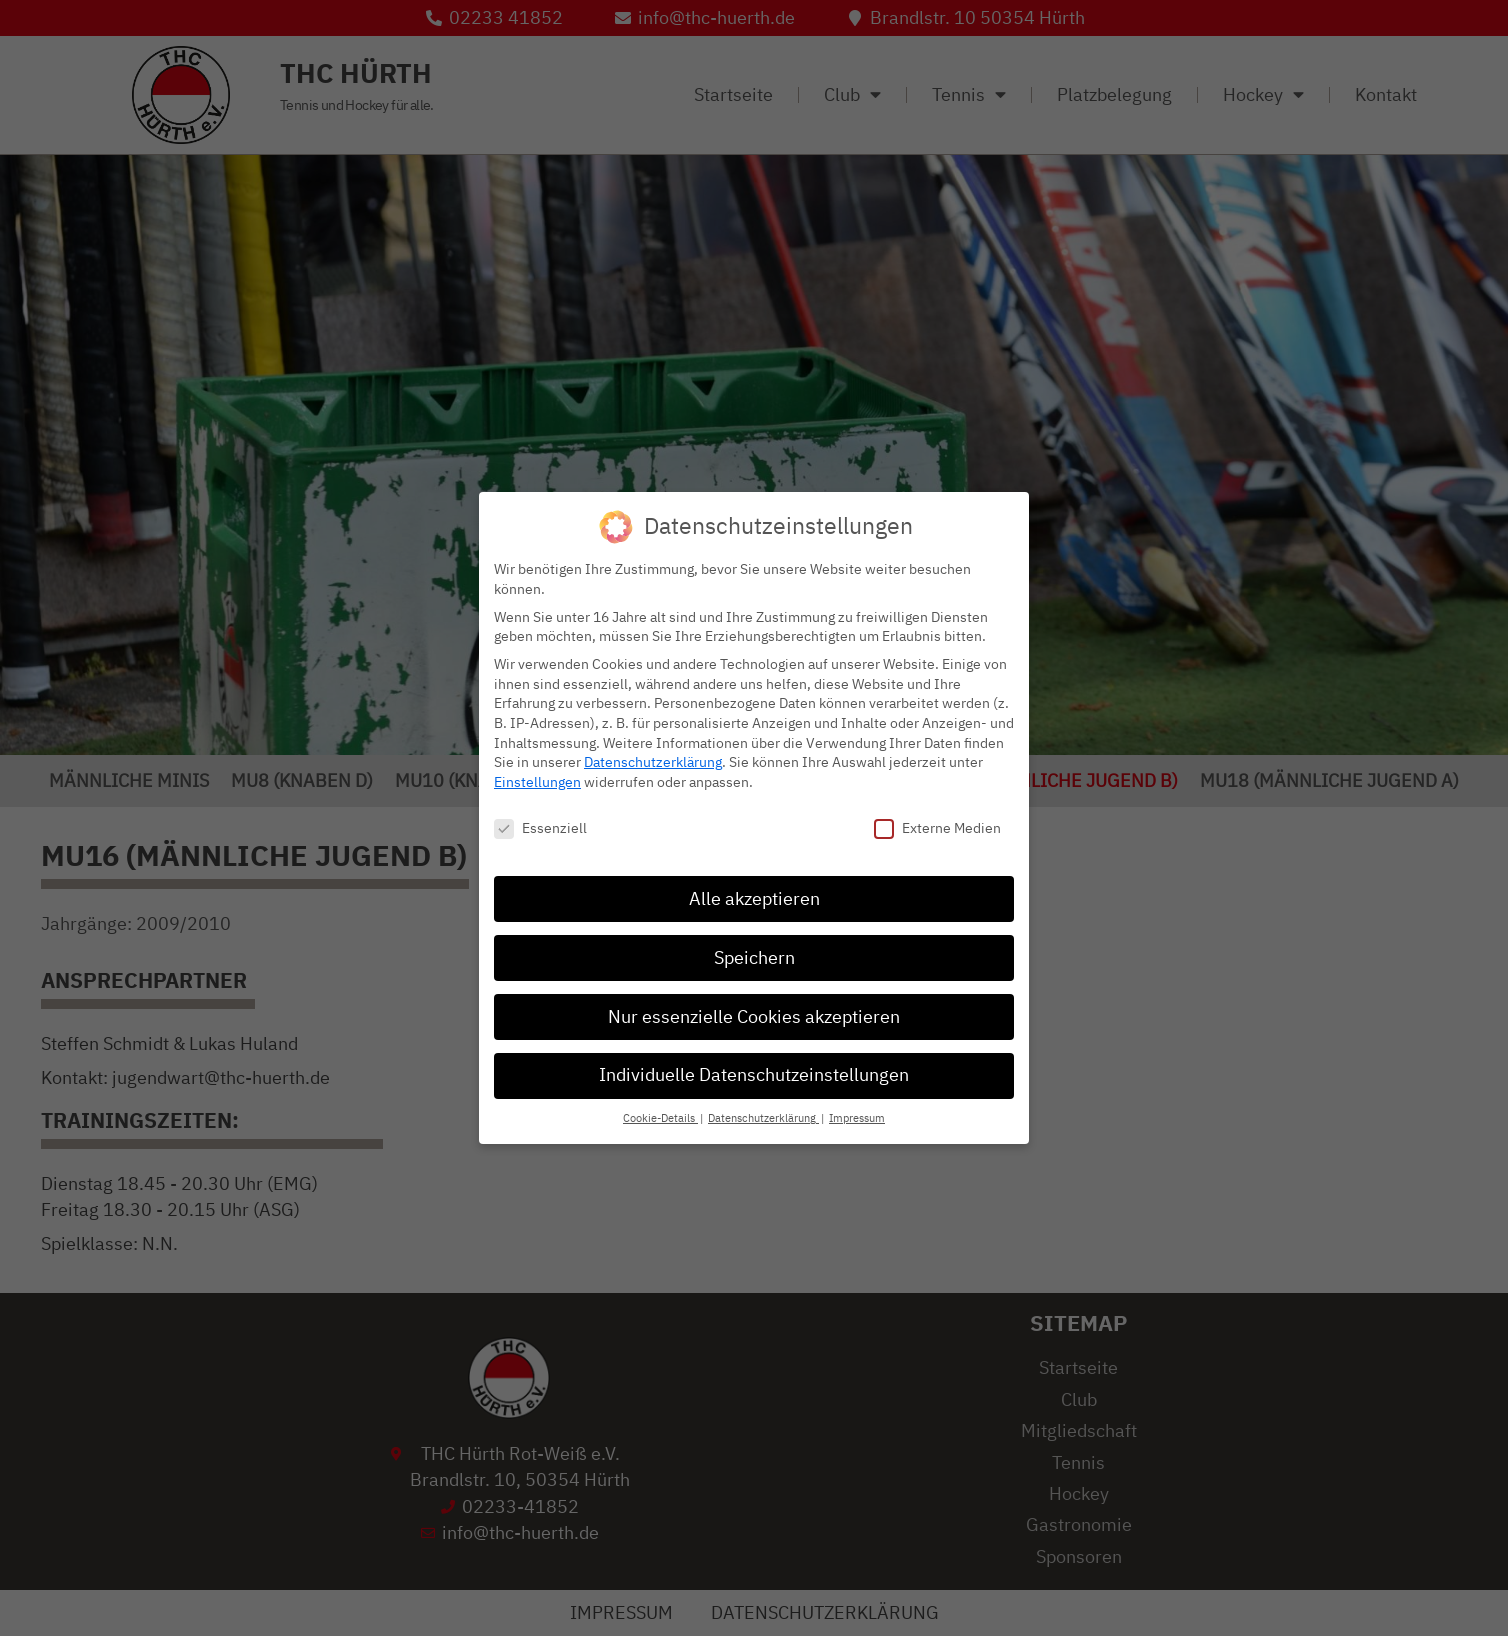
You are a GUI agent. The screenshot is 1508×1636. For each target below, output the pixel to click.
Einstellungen (537, 780)
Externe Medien (937, 826)
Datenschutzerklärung (653, 761)
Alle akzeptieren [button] (754, 897)
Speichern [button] (754, 956)
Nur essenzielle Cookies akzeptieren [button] (754, 1015)
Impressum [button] (857, 1117)
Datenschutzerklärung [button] (763, 1117)
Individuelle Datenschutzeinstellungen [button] (754, 1074)
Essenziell (540, 826)
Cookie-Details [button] (660, 1117)
